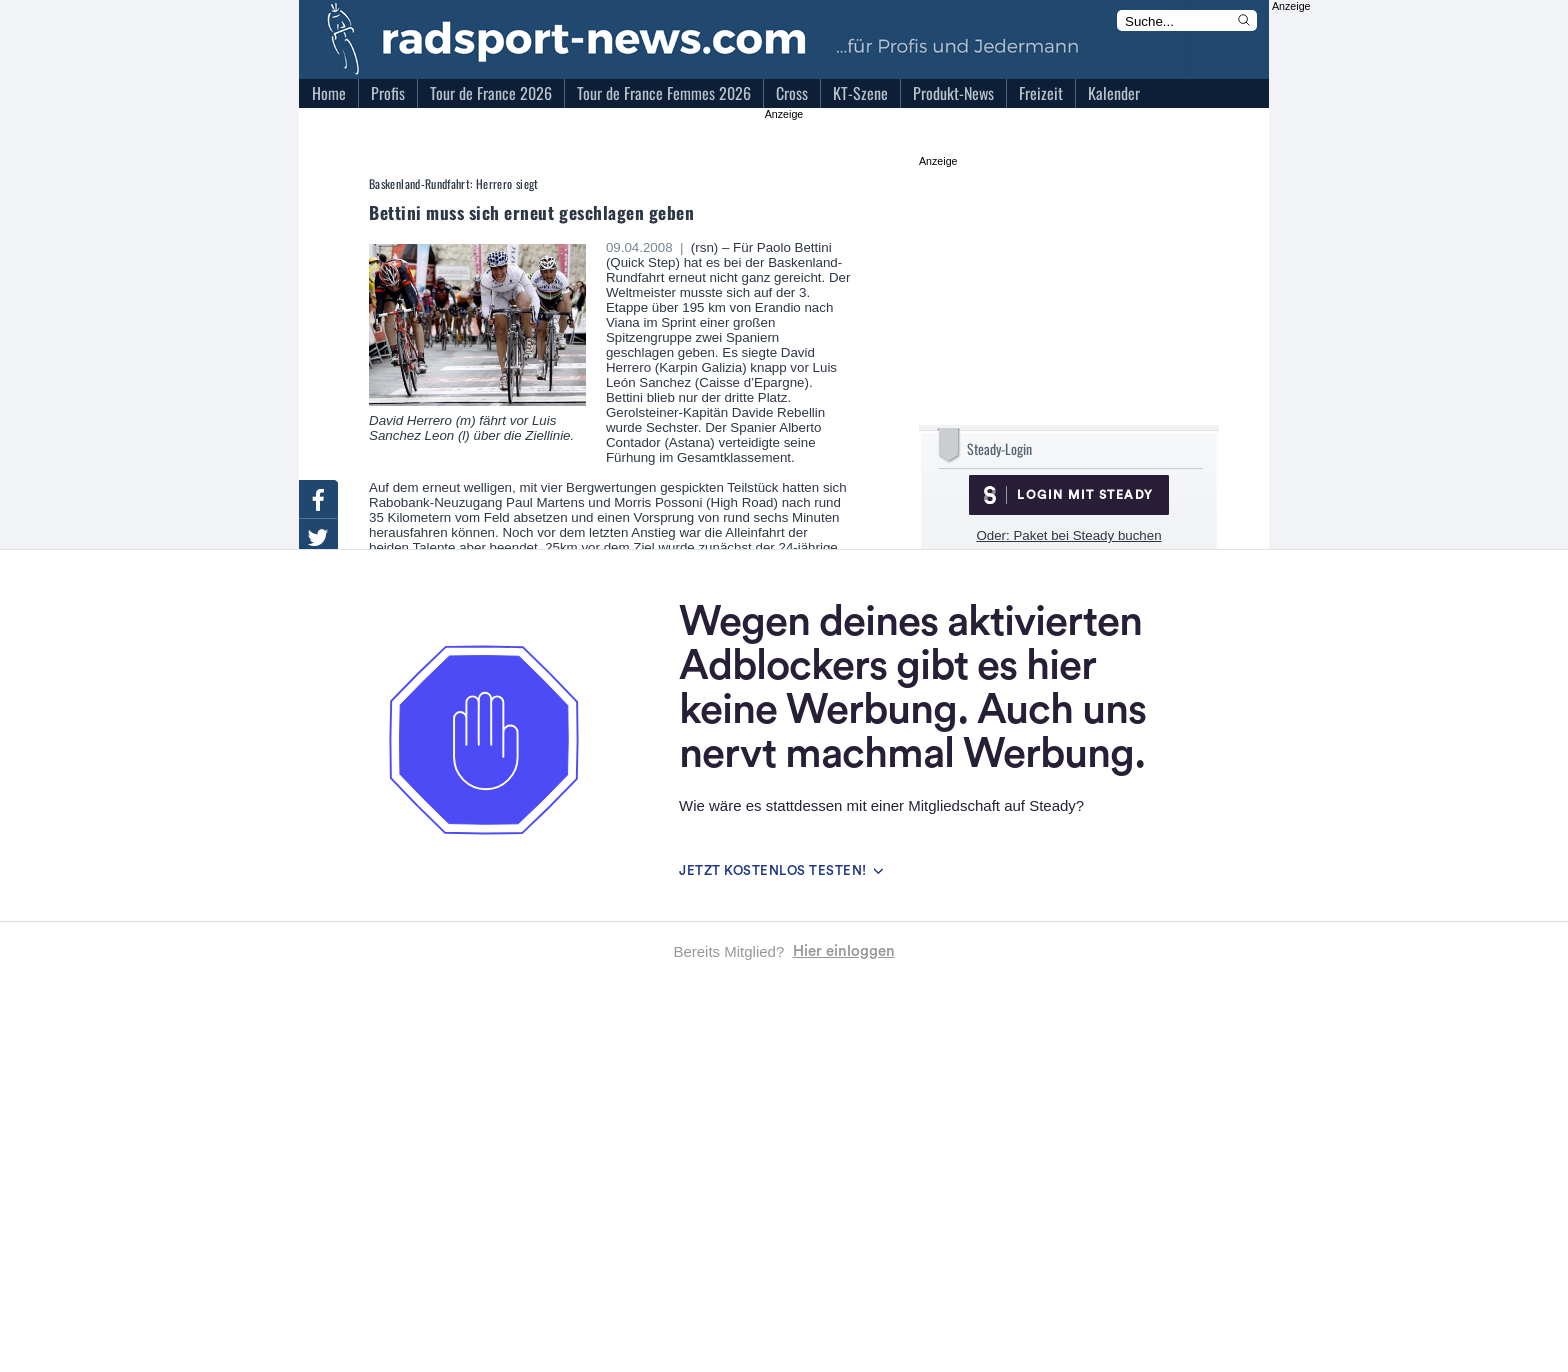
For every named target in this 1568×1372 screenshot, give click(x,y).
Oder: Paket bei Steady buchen (1068, 535)
